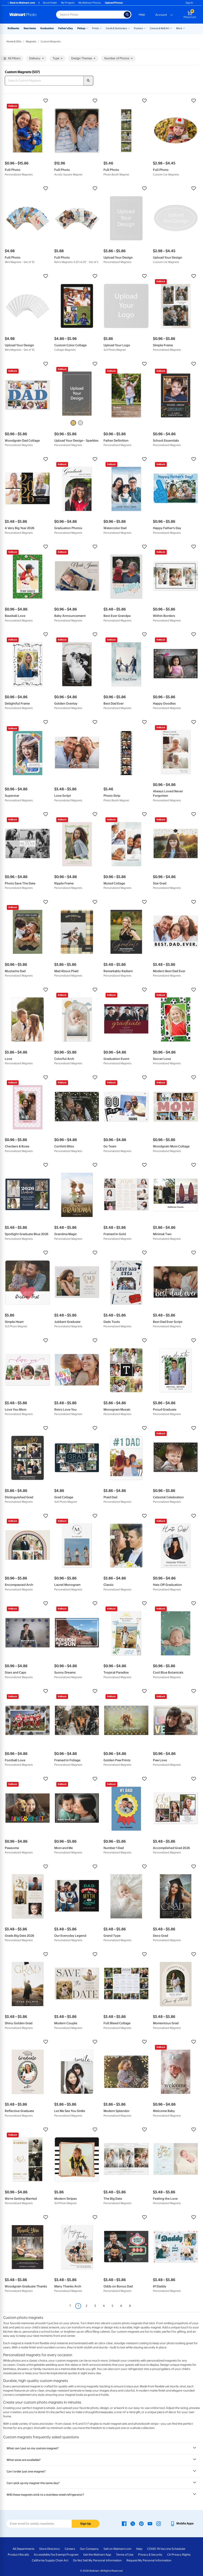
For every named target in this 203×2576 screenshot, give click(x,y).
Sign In (189, 2)
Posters (138, 28)
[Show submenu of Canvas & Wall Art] (171, 28)
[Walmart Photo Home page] (28, 14)
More (179, 28)
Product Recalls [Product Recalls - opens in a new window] (18, 2554)
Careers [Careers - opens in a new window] (70, 2549)
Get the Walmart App (97, 2554)
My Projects (67, 2)
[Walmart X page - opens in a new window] (132, 2523)
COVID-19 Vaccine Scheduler (166, 2549)
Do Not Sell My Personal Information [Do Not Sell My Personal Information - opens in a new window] (97, 2560)
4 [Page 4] (104, 2306)
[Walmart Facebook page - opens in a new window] (124, 2523)
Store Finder (50, 2)
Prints (95, 28)
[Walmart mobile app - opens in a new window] (182, 2523)
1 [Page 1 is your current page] (78, 2306)
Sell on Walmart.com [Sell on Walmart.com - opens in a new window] (117, 2549)
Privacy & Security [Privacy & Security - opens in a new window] (150, 2554)
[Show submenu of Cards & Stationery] (129, 28)
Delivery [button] (36, 58)
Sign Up (85, 2523)
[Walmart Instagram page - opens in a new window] (158, 2523)
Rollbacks (13, 28)
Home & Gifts (13, 41)
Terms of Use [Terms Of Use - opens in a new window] (124, 2554)
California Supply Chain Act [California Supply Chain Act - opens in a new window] (50, 2560)
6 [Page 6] (121, 2306)
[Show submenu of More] (184, 28)
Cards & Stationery (116, 28)
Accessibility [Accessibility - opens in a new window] (42, 2554)
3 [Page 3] (95, 2306)
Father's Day (65, 28)
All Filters (12, 59)
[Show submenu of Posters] (145, 28)
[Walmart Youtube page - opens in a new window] (150, 2523)
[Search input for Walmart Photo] (90, 15)
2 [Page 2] (86, 2306)
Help (142, 14)
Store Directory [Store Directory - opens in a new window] (49, 2549)
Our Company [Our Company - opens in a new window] (89, 2549)
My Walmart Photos (89, 2)
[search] (88, 81)
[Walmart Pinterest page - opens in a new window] (141, 2523)
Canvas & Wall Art (159, 28)
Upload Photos (114, 2)
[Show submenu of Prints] (100, 28)
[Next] (130, 2306)
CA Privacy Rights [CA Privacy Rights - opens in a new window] (179, 2554)
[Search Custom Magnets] (44, 81)
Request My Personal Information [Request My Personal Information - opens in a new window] (149, 2560)
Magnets (31, 41)
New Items (30, 28)
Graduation (47, 28)
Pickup (81, 28)
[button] (27, 100)
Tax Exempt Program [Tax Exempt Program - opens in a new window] (64, 2554)
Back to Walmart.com (21, 2)
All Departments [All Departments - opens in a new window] (23, 2549)
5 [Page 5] (112, 2306)
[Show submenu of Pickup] (87, 28)
